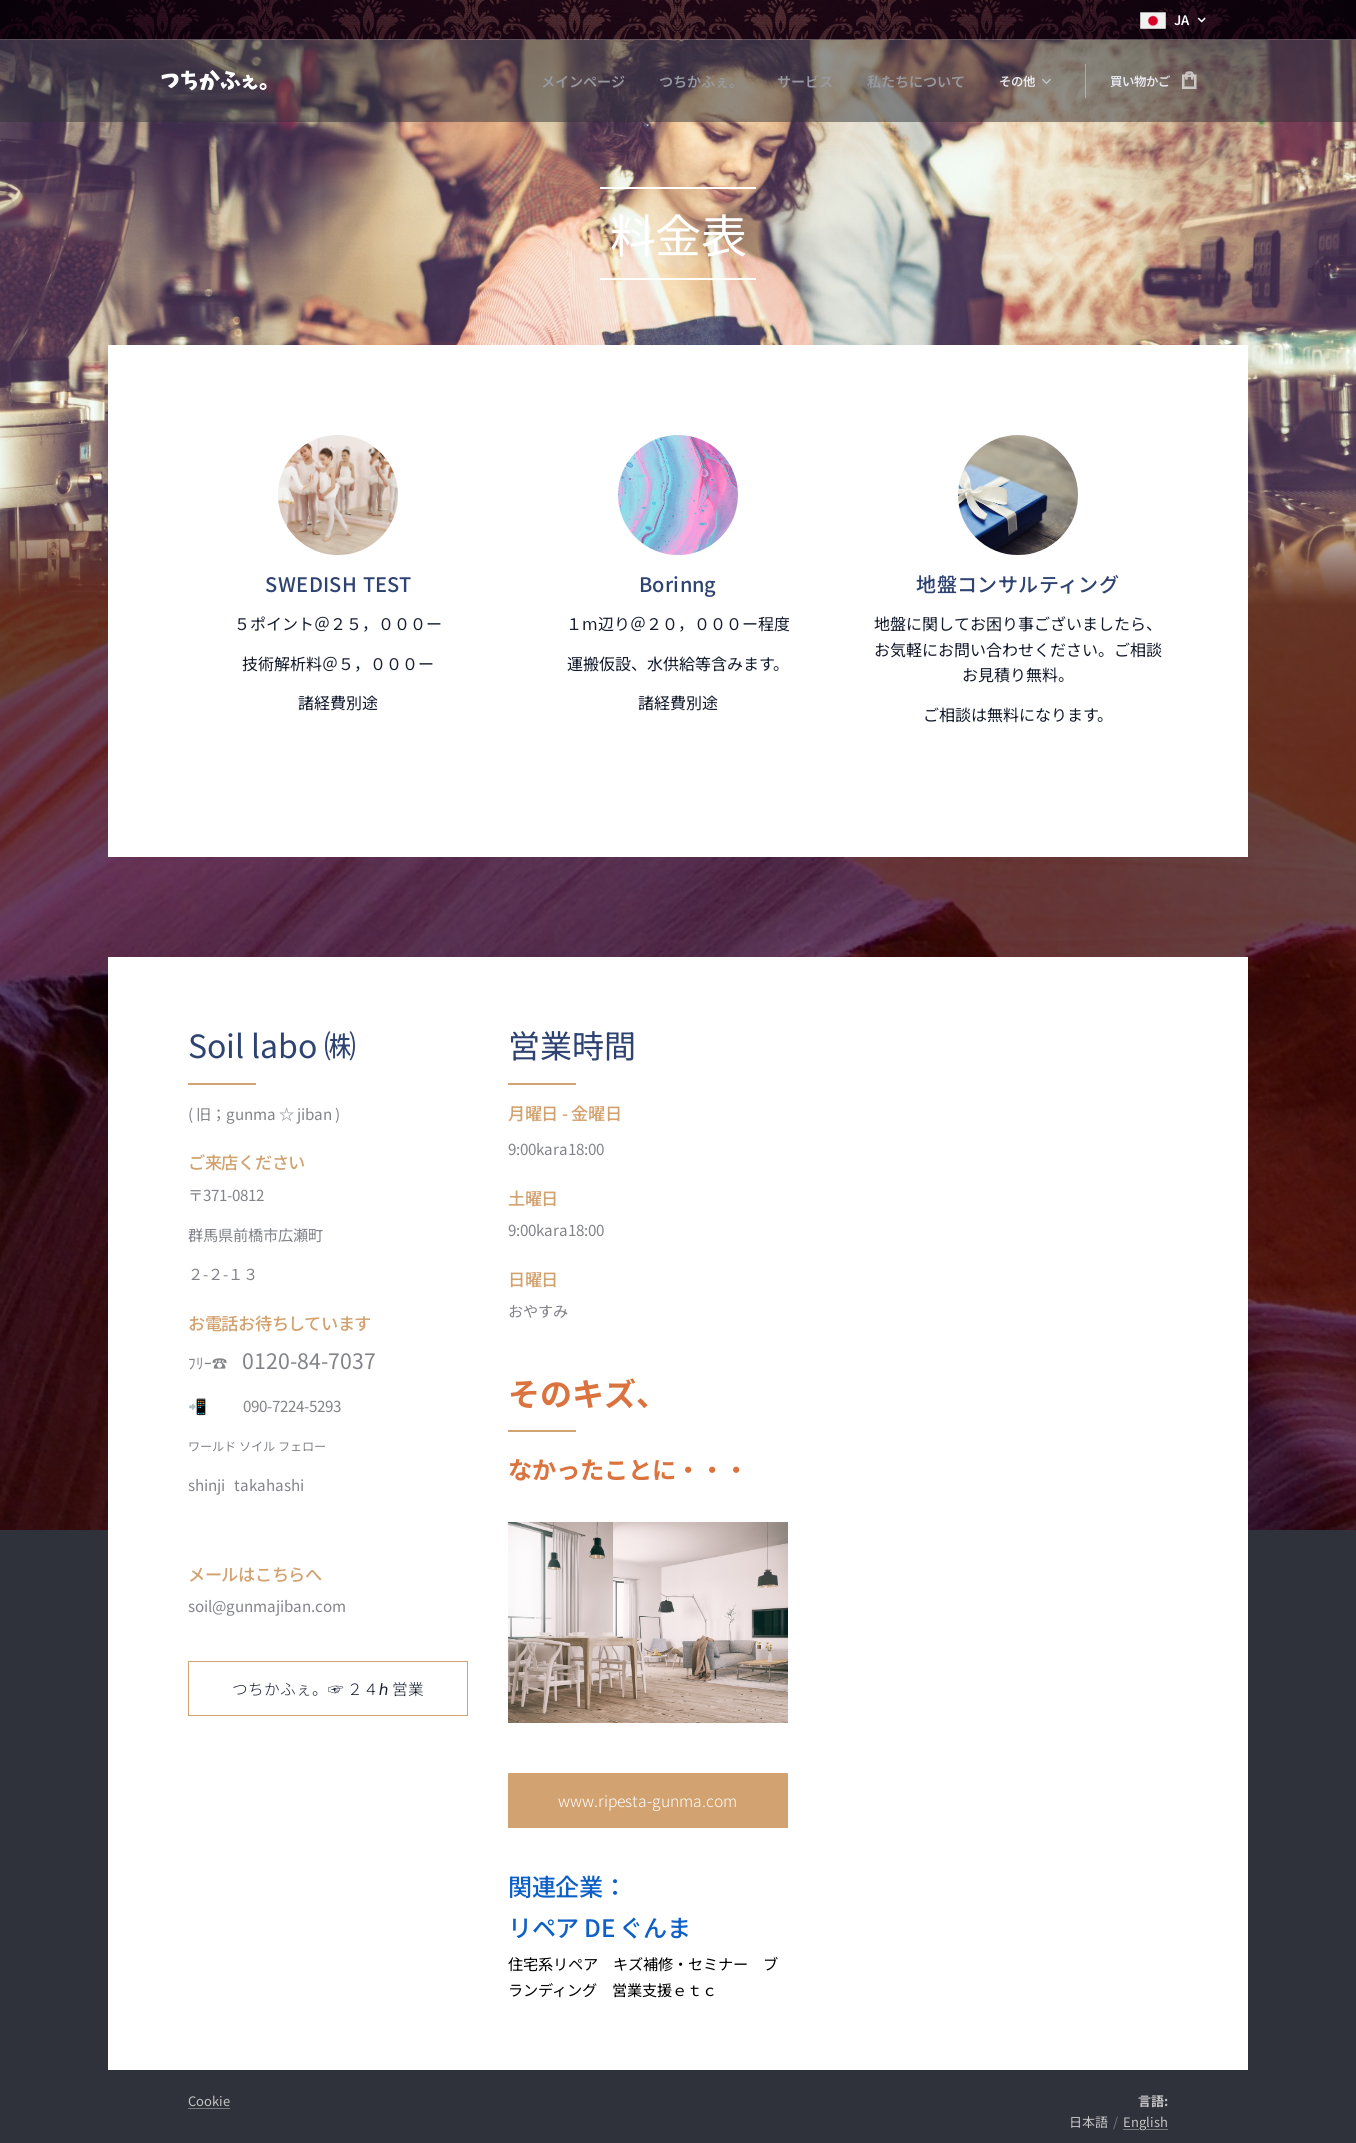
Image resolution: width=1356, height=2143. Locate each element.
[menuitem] (445, 81)
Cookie (209, 2100)
